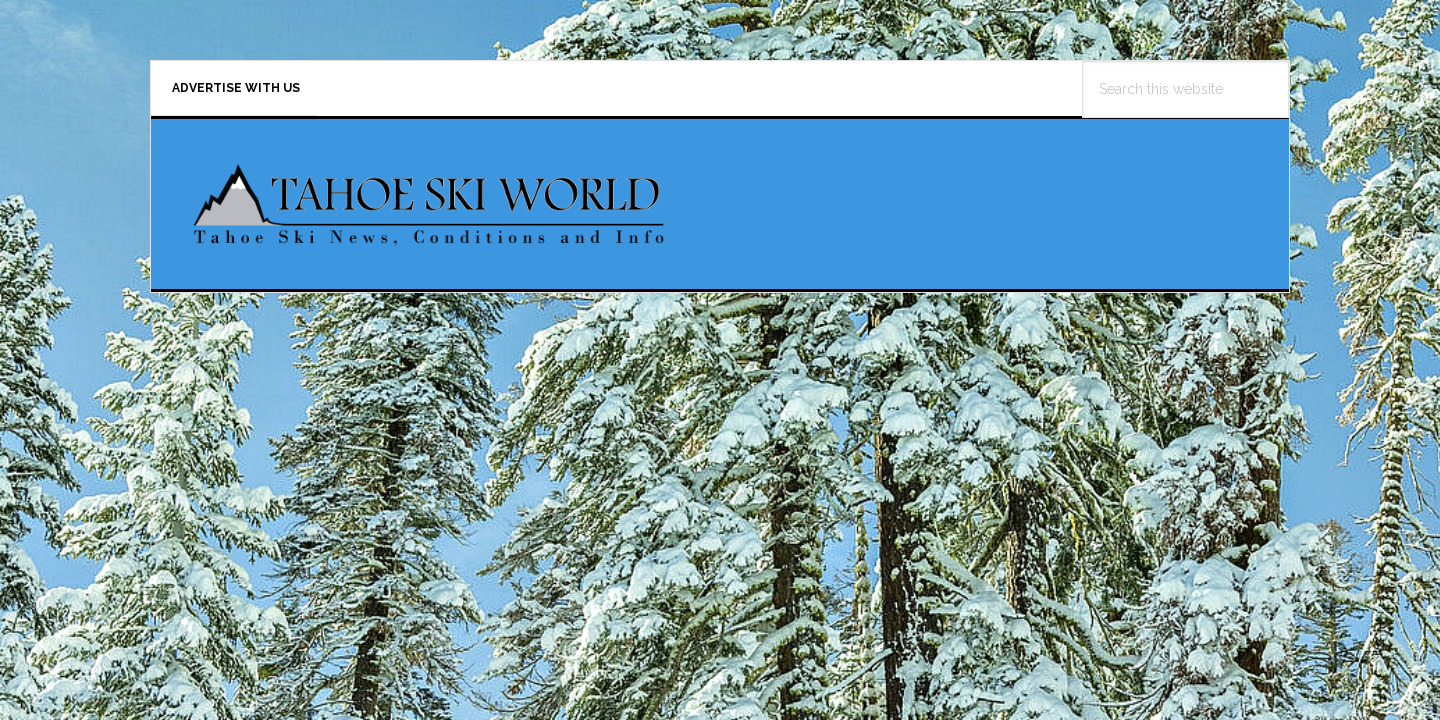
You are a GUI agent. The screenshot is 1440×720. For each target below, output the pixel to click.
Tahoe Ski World (431, 226)
